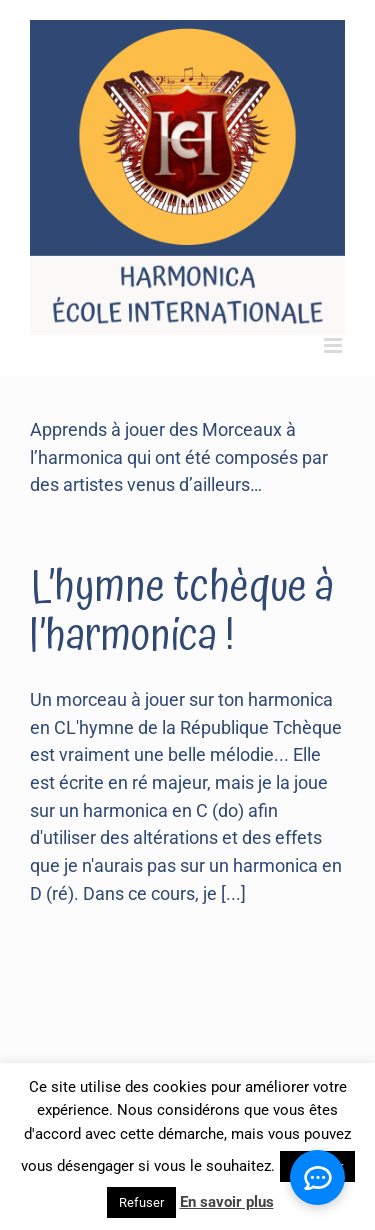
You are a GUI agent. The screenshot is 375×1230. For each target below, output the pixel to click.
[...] (233, 893)
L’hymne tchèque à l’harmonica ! (182, 611)
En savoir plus (227, 1202)
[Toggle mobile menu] (334, 345)
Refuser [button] (141, 1202)
